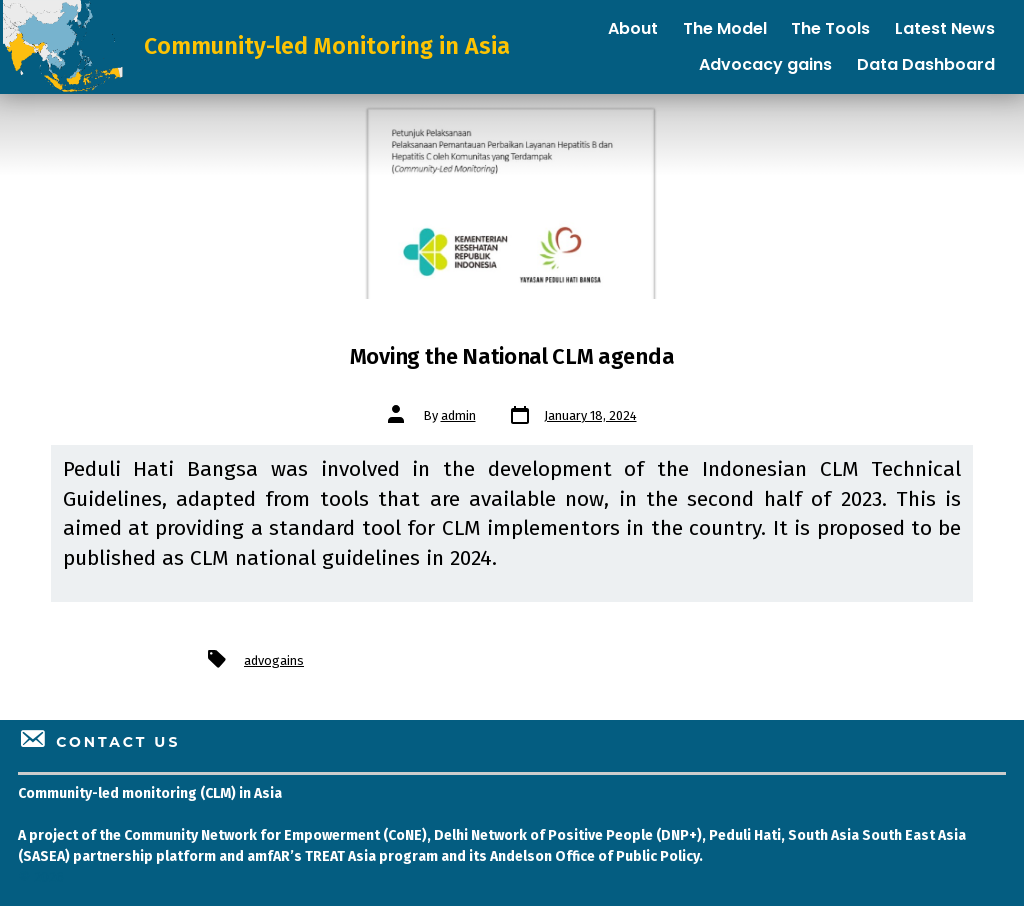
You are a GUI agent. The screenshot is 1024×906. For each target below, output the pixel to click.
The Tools (830, 28)
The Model (725, 28)
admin (458, 415)
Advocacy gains (765, 64)
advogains (274, 660)
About (633, 28)
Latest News (945, 28)
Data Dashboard (926, 64)
